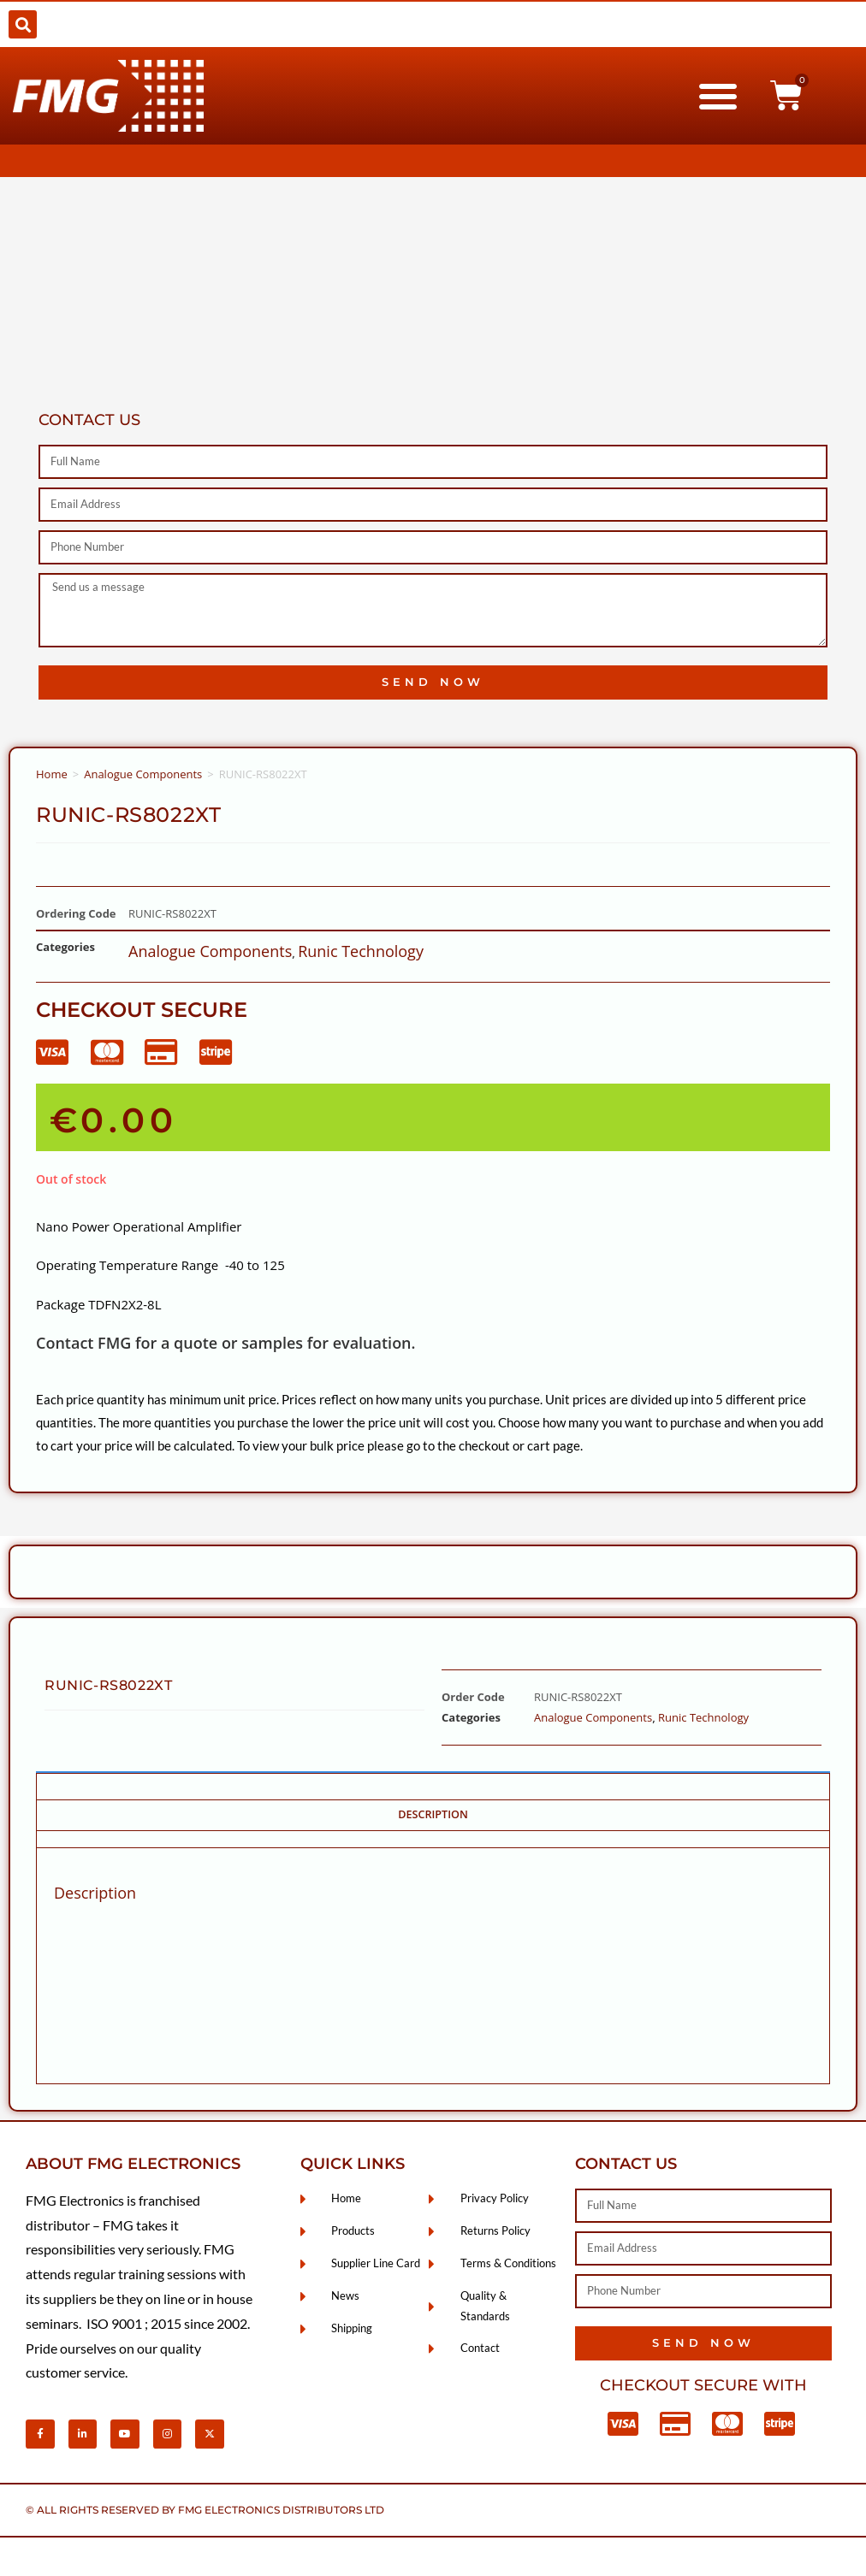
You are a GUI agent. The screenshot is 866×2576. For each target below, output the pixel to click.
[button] (23, 24)
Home (52, 774)
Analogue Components (143, 774)
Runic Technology (361, 951)
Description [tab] (433, 1814)
